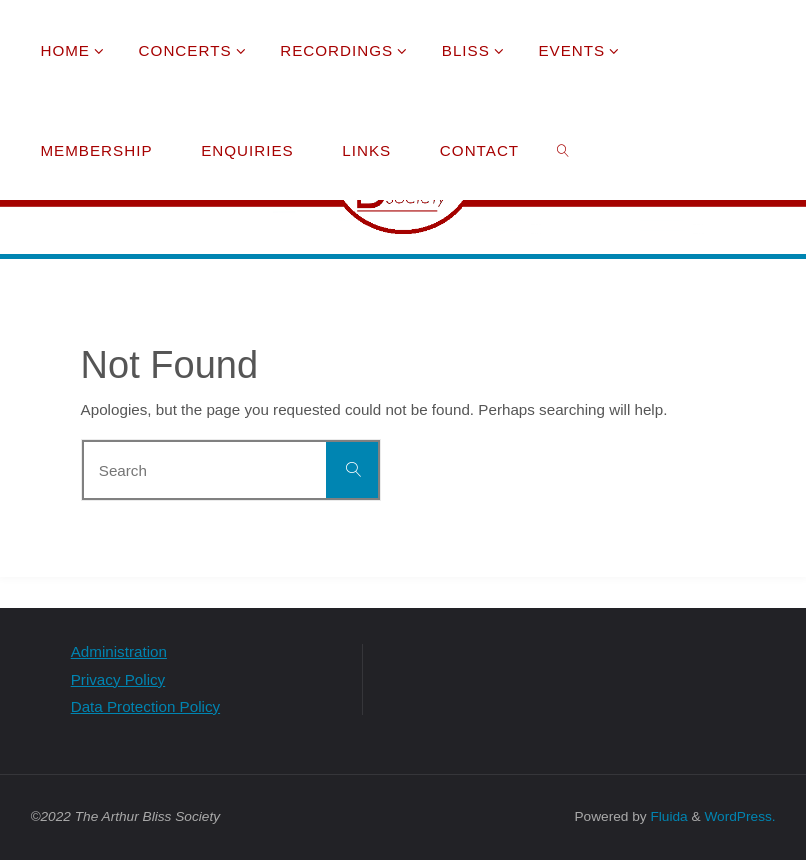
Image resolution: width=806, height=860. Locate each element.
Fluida (667, 816)
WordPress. (739, 816)
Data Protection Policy (145, 706)
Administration (119, 651)
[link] (563, 150)
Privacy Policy (118, 679)
